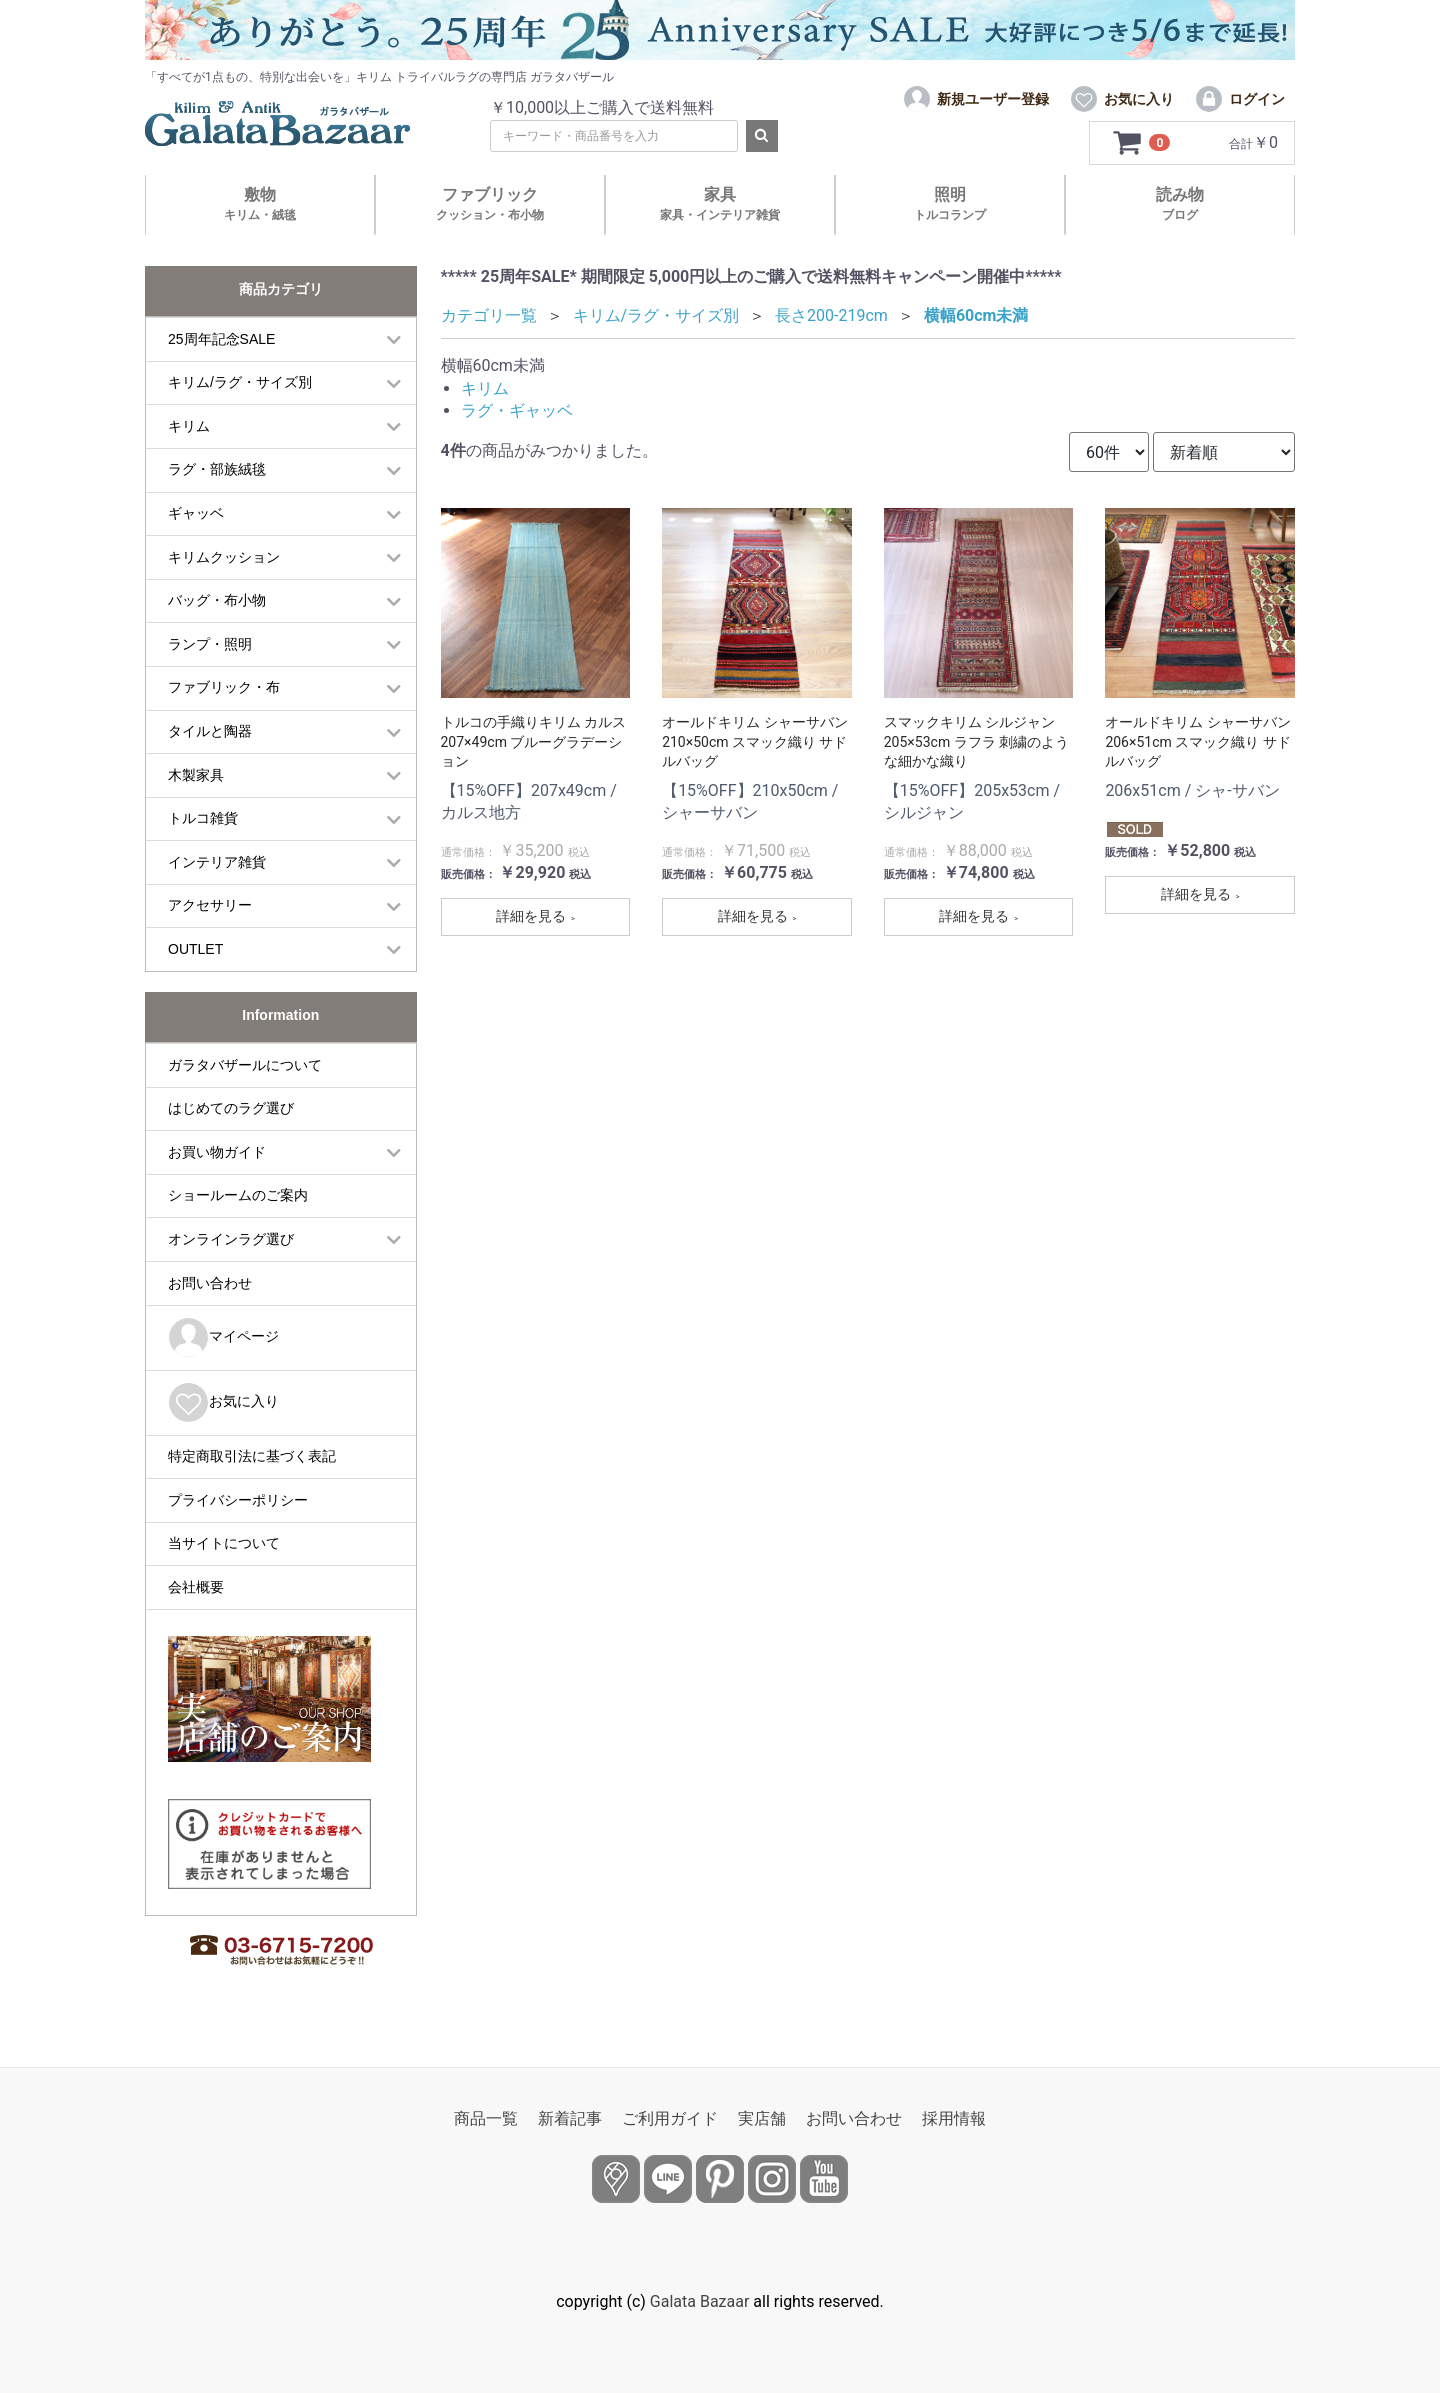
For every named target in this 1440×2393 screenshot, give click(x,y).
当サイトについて (224, 1543)
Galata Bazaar (700, 2301)
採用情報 (954, 2118)
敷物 (260, 203)
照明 (950, 203)
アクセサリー (210, 905)
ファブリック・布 (224, 687)
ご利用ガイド (670, 2118)
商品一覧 (486, 2118)
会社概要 (196, 1587)
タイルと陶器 (210, 731)
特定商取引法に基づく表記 (252, 1456)
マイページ (223, 1337)
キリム (189, 426)
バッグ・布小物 (217, 600)
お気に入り (223, 1402)
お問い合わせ (210, 1283)
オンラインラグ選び (231, 1239)
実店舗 (762, 2118)
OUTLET (195, 949)
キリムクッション (224, 557)
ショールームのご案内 (238, 1195)
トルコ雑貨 (203, 818)
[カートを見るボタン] (1142, 143)
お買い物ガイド (217, 1152)
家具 (720, 203)
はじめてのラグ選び (231, 1108)
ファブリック (490, 203)
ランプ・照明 (210, 644)
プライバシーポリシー (238, 1500)
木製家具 (196, 775)
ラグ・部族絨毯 (217, 469)
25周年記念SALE (221, 339)
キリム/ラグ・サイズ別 (240, 382)
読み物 (1180, 203)
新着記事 (570, 2118)
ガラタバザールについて (245, 1065)
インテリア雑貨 (217, 862)
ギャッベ (196, 513)
